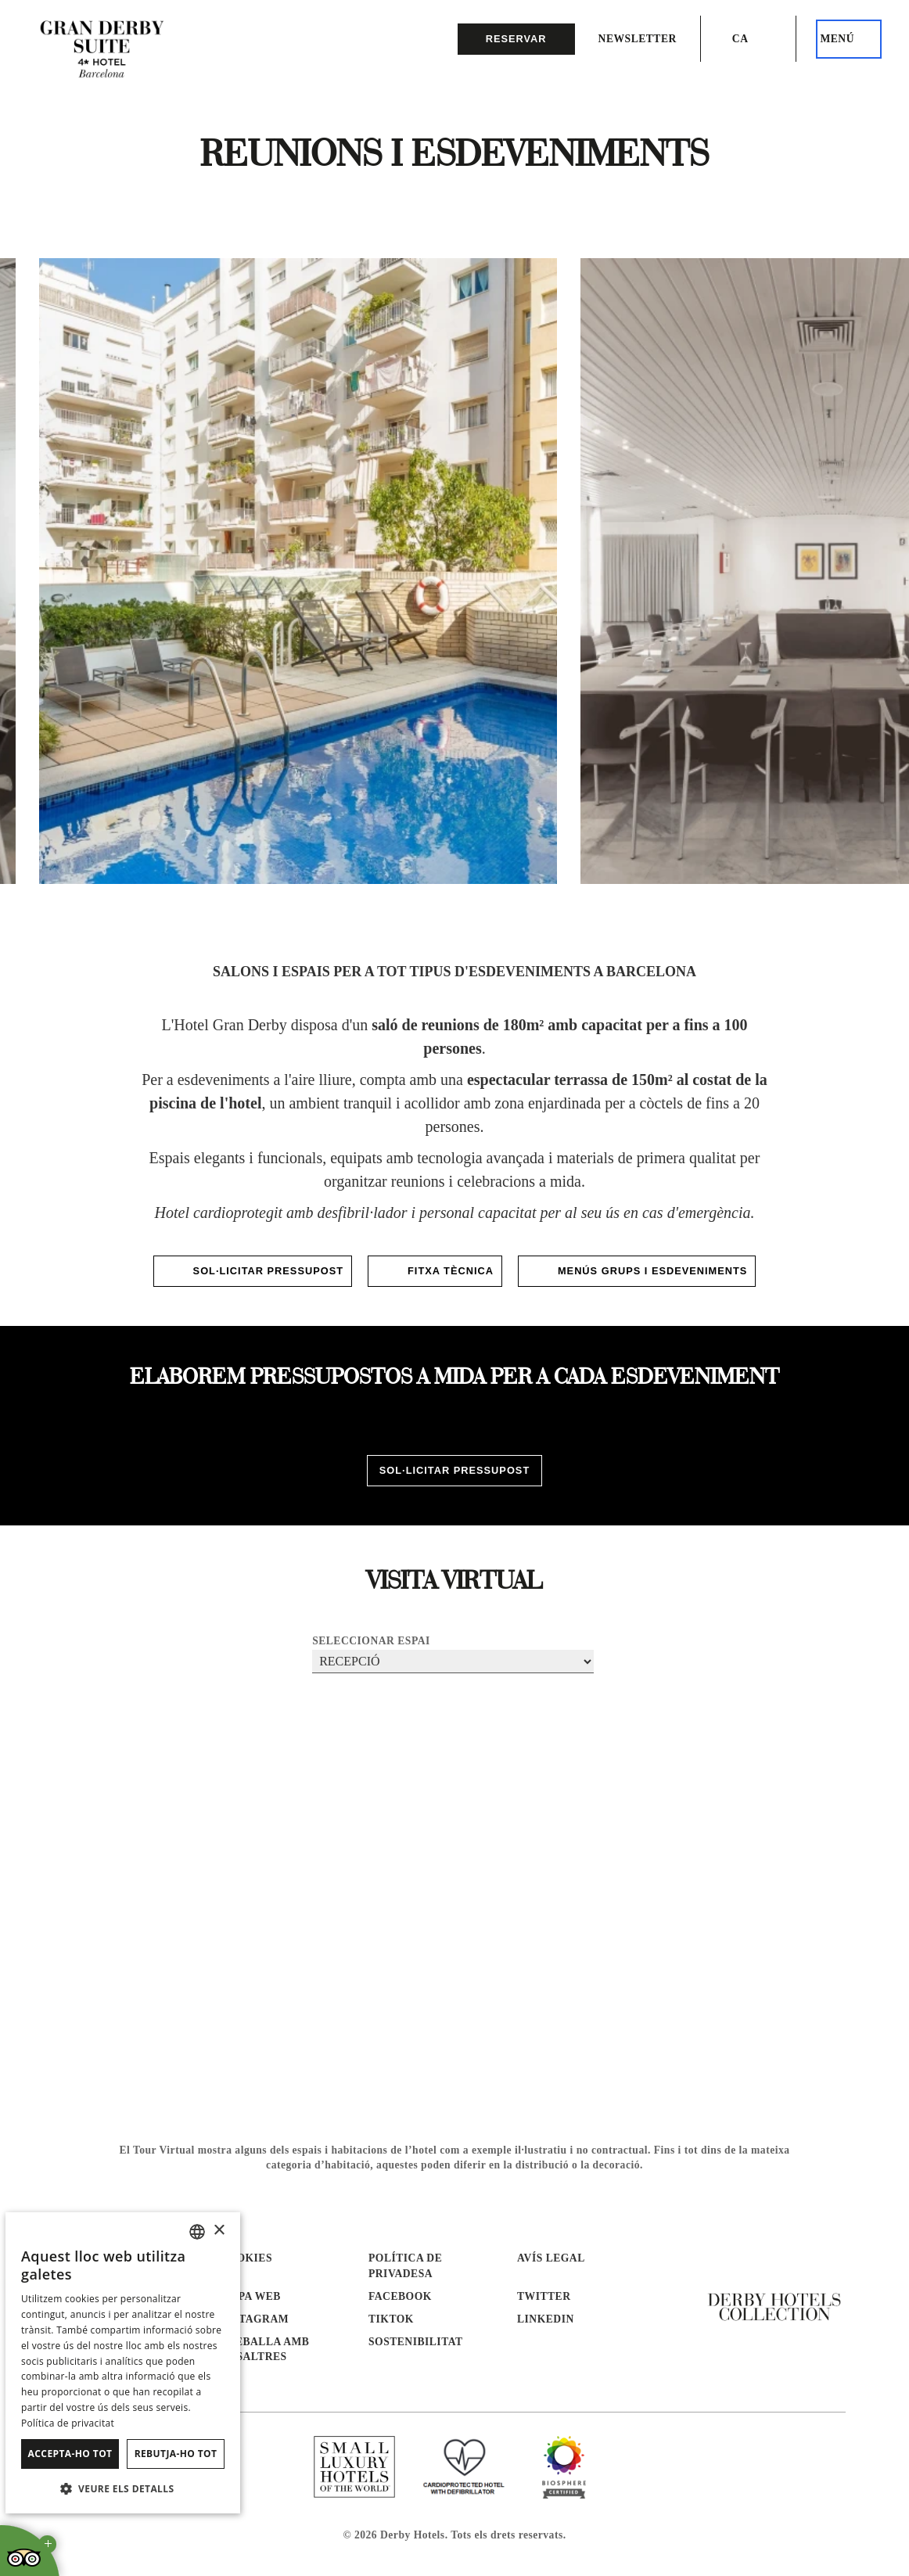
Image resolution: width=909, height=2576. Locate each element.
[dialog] (122, 2362)
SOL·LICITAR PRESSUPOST (252, 1271)
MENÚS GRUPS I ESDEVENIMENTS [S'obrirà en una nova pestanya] (636, 1271)
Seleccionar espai (371, 1641)
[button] (123, 2488)
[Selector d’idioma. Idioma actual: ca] (748, 38)
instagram (254, 2319)
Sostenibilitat (415, 2342)
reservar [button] (516, 39)
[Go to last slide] (68, 588)
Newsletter (637, 39)
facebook (400, 2296)
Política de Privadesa (405, 2265)
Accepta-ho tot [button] (70, 2453)
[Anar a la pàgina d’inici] (101, 51)
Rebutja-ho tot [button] (176, 2453)
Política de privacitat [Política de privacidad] (67, 2423)
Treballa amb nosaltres (264, 2349)
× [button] (219, 2230)
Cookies (246, 2258)
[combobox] (197, 2232)
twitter (543, 2296)
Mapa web (250, 2296)
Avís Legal (551, 2258)
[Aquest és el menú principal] (849, 39)
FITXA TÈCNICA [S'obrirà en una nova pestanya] (435, 1271)
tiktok (391, 2319)
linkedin (545, 2319)
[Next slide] (840, 588)
